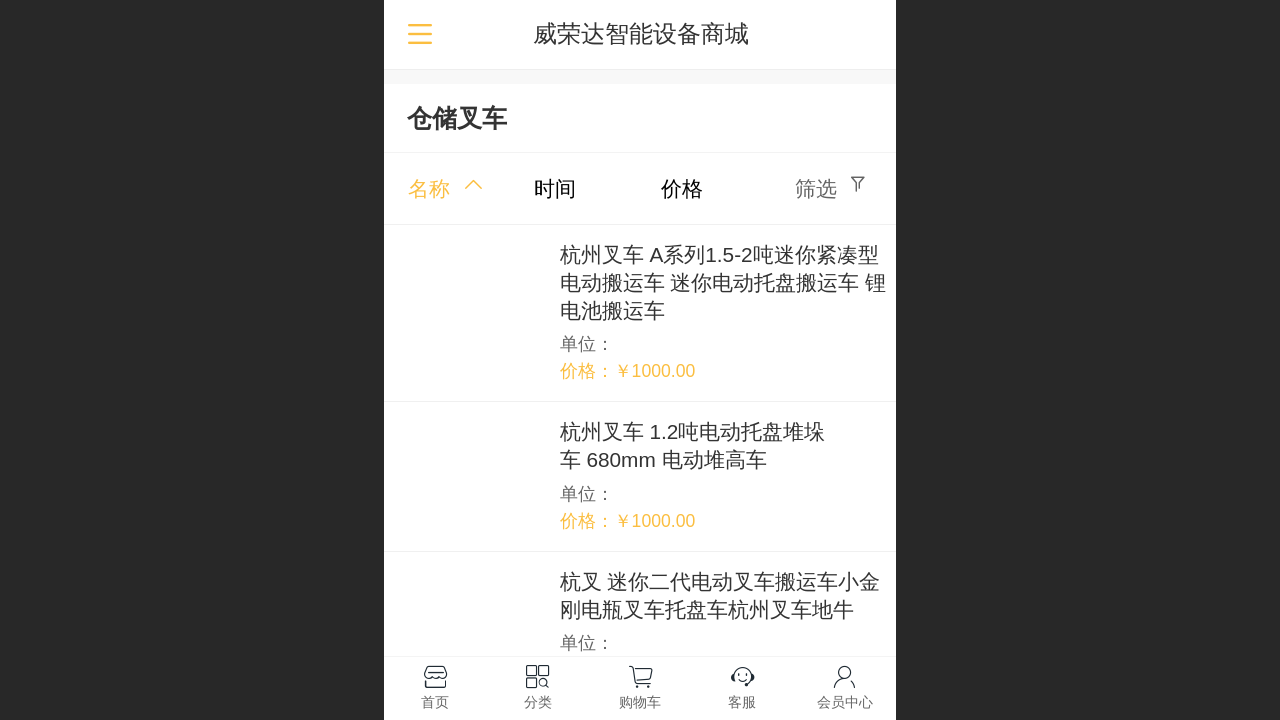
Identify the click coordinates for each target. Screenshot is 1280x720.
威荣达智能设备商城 (641, 33)
